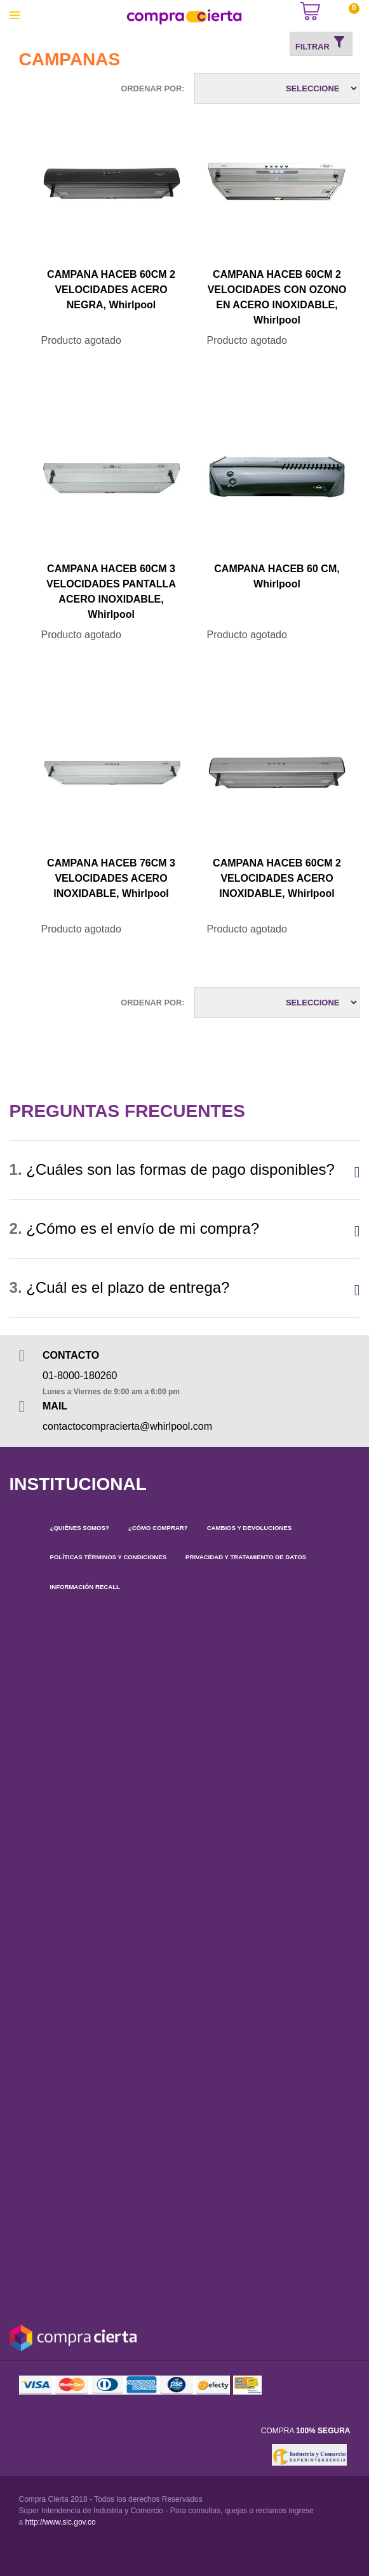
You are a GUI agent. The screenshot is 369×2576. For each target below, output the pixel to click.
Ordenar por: (152, 88)
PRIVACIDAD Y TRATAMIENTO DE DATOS (245, 1556)
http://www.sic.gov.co (60, 2522)
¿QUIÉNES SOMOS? (79, 1527)
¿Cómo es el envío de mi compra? (135, 1228)
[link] (251, 2455)
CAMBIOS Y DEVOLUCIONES (249, 1527)
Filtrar (321, 42)
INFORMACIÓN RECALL (85, 1586)
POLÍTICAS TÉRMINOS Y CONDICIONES (108, 1556)
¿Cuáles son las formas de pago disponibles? (172, 1169)
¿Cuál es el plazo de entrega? (120, 1287)
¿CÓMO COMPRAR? (158, 1527)
